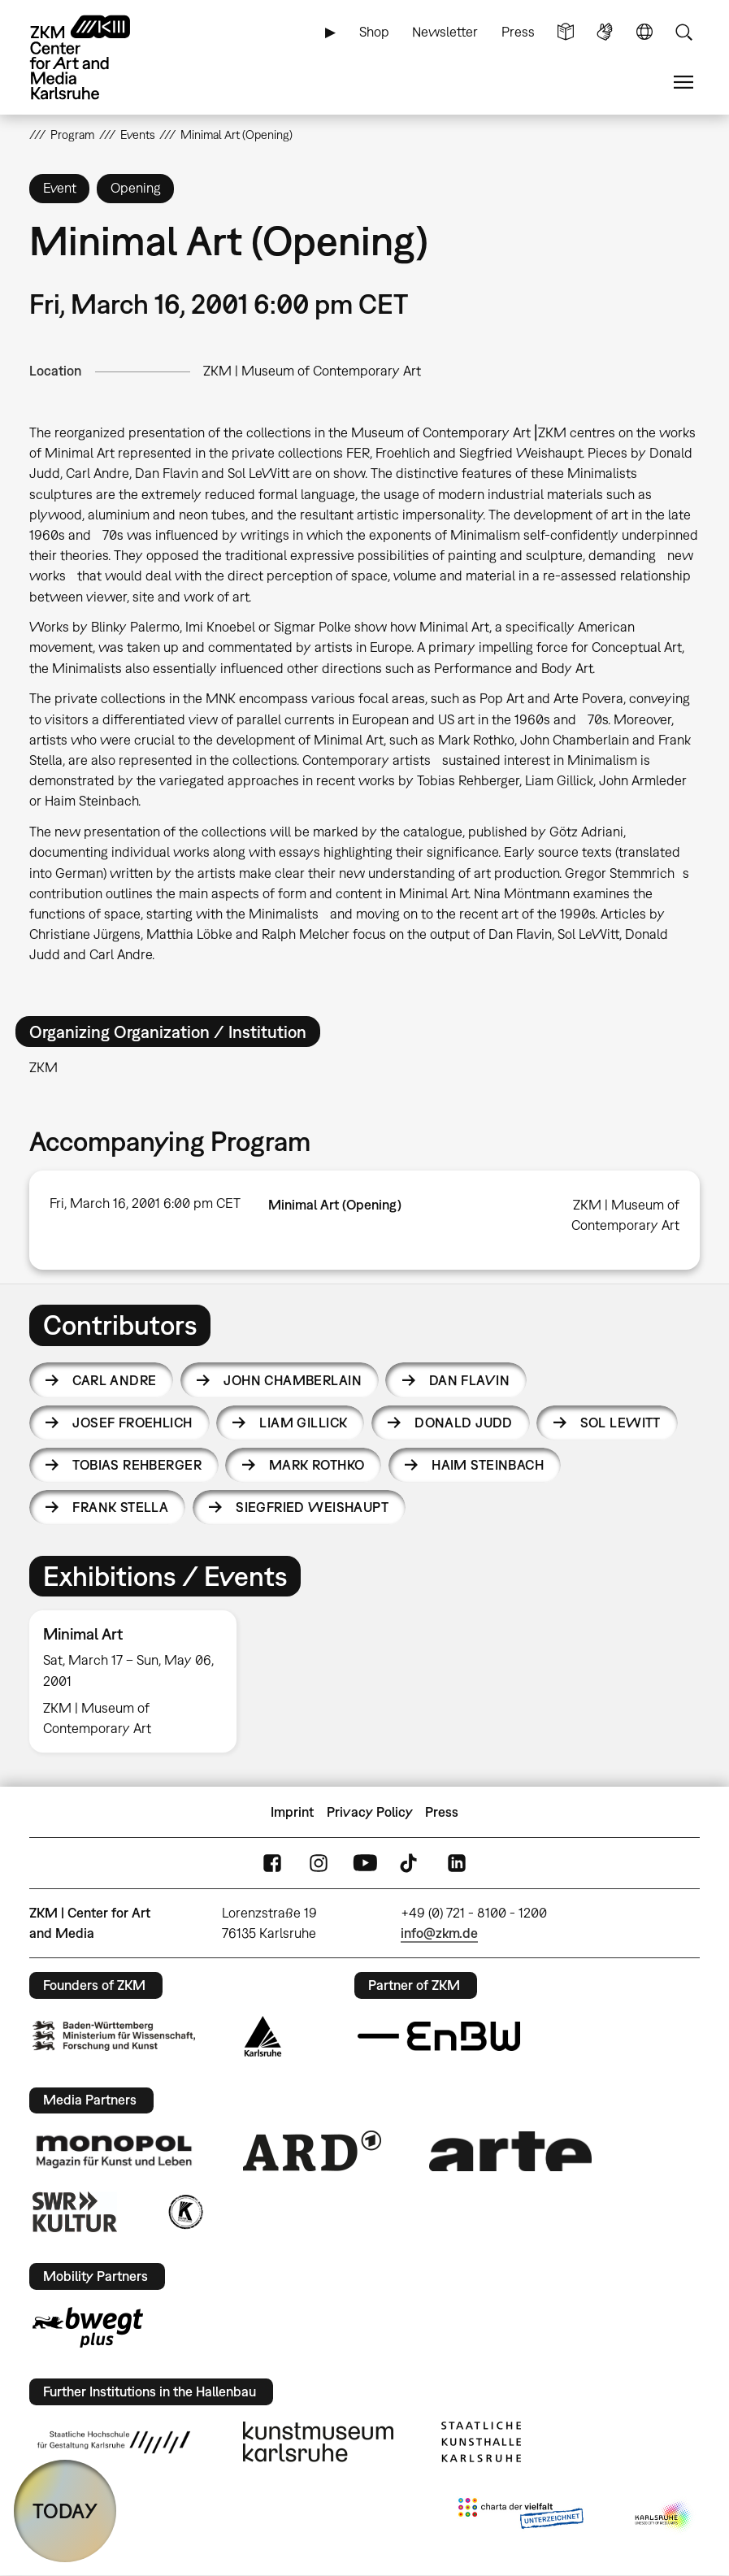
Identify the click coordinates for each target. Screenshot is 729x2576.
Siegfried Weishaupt (312, 1507)
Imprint (292, 1812)
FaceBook (272, 1863)
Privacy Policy (370, 1812)
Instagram (318, 1863)
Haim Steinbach (488, 1465)
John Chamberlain (292, 1380)
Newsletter (445, 32)
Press (518, 32)
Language (644, 32)
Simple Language (565, 32)
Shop (374, 32)
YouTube (365, 1863)
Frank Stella (120, 1507)
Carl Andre (114, 1380)
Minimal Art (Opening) (334, 1205)
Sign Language (604, 32)
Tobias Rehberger (137, 1465)
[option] (139, 1681)
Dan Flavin (469, 1380)
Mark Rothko (317, 1465)
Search (683, 32)
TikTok (410, 1863)
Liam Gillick (303, 1422)
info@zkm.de (439, 1933)
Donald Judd (463, 1422)
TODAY (65, 2510)
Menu (683, 82)
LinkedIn (456, 1863)
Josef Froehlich (132, 1422)
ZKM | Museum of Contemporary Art (312, 371)
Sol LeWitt (620, 1422)
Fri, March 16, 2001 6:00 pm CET (145, 1203)
